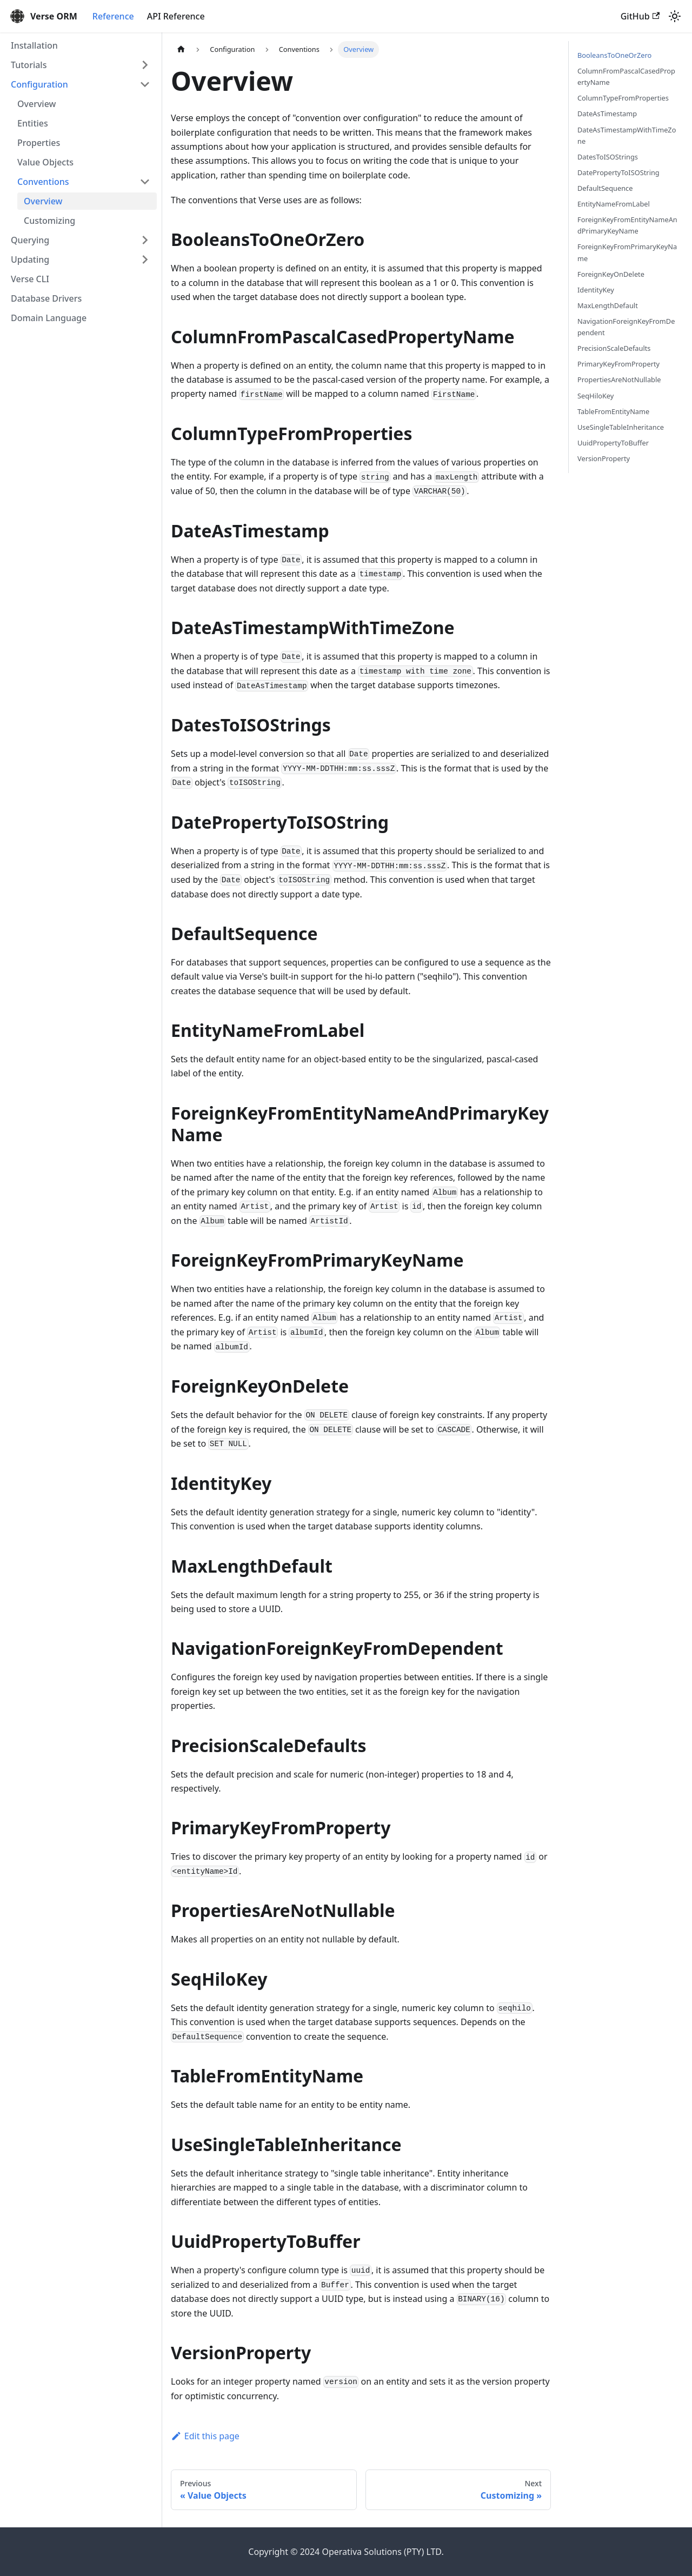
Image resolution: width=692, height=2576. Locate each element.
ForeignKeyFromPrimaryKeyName (627, 252)
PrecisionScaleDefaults (613, 348)
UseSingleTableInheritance (620, 427)
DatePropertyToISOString (618, 172)
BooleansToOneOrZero (614, 55)
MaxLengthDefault (607, 305)
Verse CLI (30, 279)
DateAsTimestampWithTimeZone (626, 135)
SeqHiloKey (595, 396)
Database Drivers (46, 298)
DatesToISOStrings (607, 157)
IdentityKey (595, 290)
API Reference (176, 16)
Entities (32, 123)
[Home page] (181, 49)
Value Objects (45, 162)
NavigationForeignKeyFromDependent (626, 326)
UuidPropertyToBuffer (613, 443)
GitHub (640, 16)
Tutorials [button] (28, 65)
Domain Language (48, 318)
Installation (34, 45)
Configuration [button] (39, 84)
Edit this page (205, 2436)
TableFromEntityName (613, 411)
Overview (36, 104)
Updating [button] (30, 259)
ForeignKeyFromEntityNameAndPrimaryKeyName (627, 225)
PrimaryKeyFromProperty (618, 364)
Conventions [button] (43, 182)
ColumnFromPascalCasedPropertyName (626, 76)
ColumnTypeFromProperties (623, 98)
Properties (38, 143)
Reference (113, 16)
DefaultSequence (605, 188)
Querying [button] (30, 240)
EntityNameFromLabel (613, 204)
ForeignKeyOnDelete (610, 274)
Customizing (49, 221)
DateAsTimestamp (607, 113)
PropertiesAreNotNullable (619, 379)
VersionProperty (603, 458)
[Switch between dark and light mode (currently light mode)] (674, 16)
